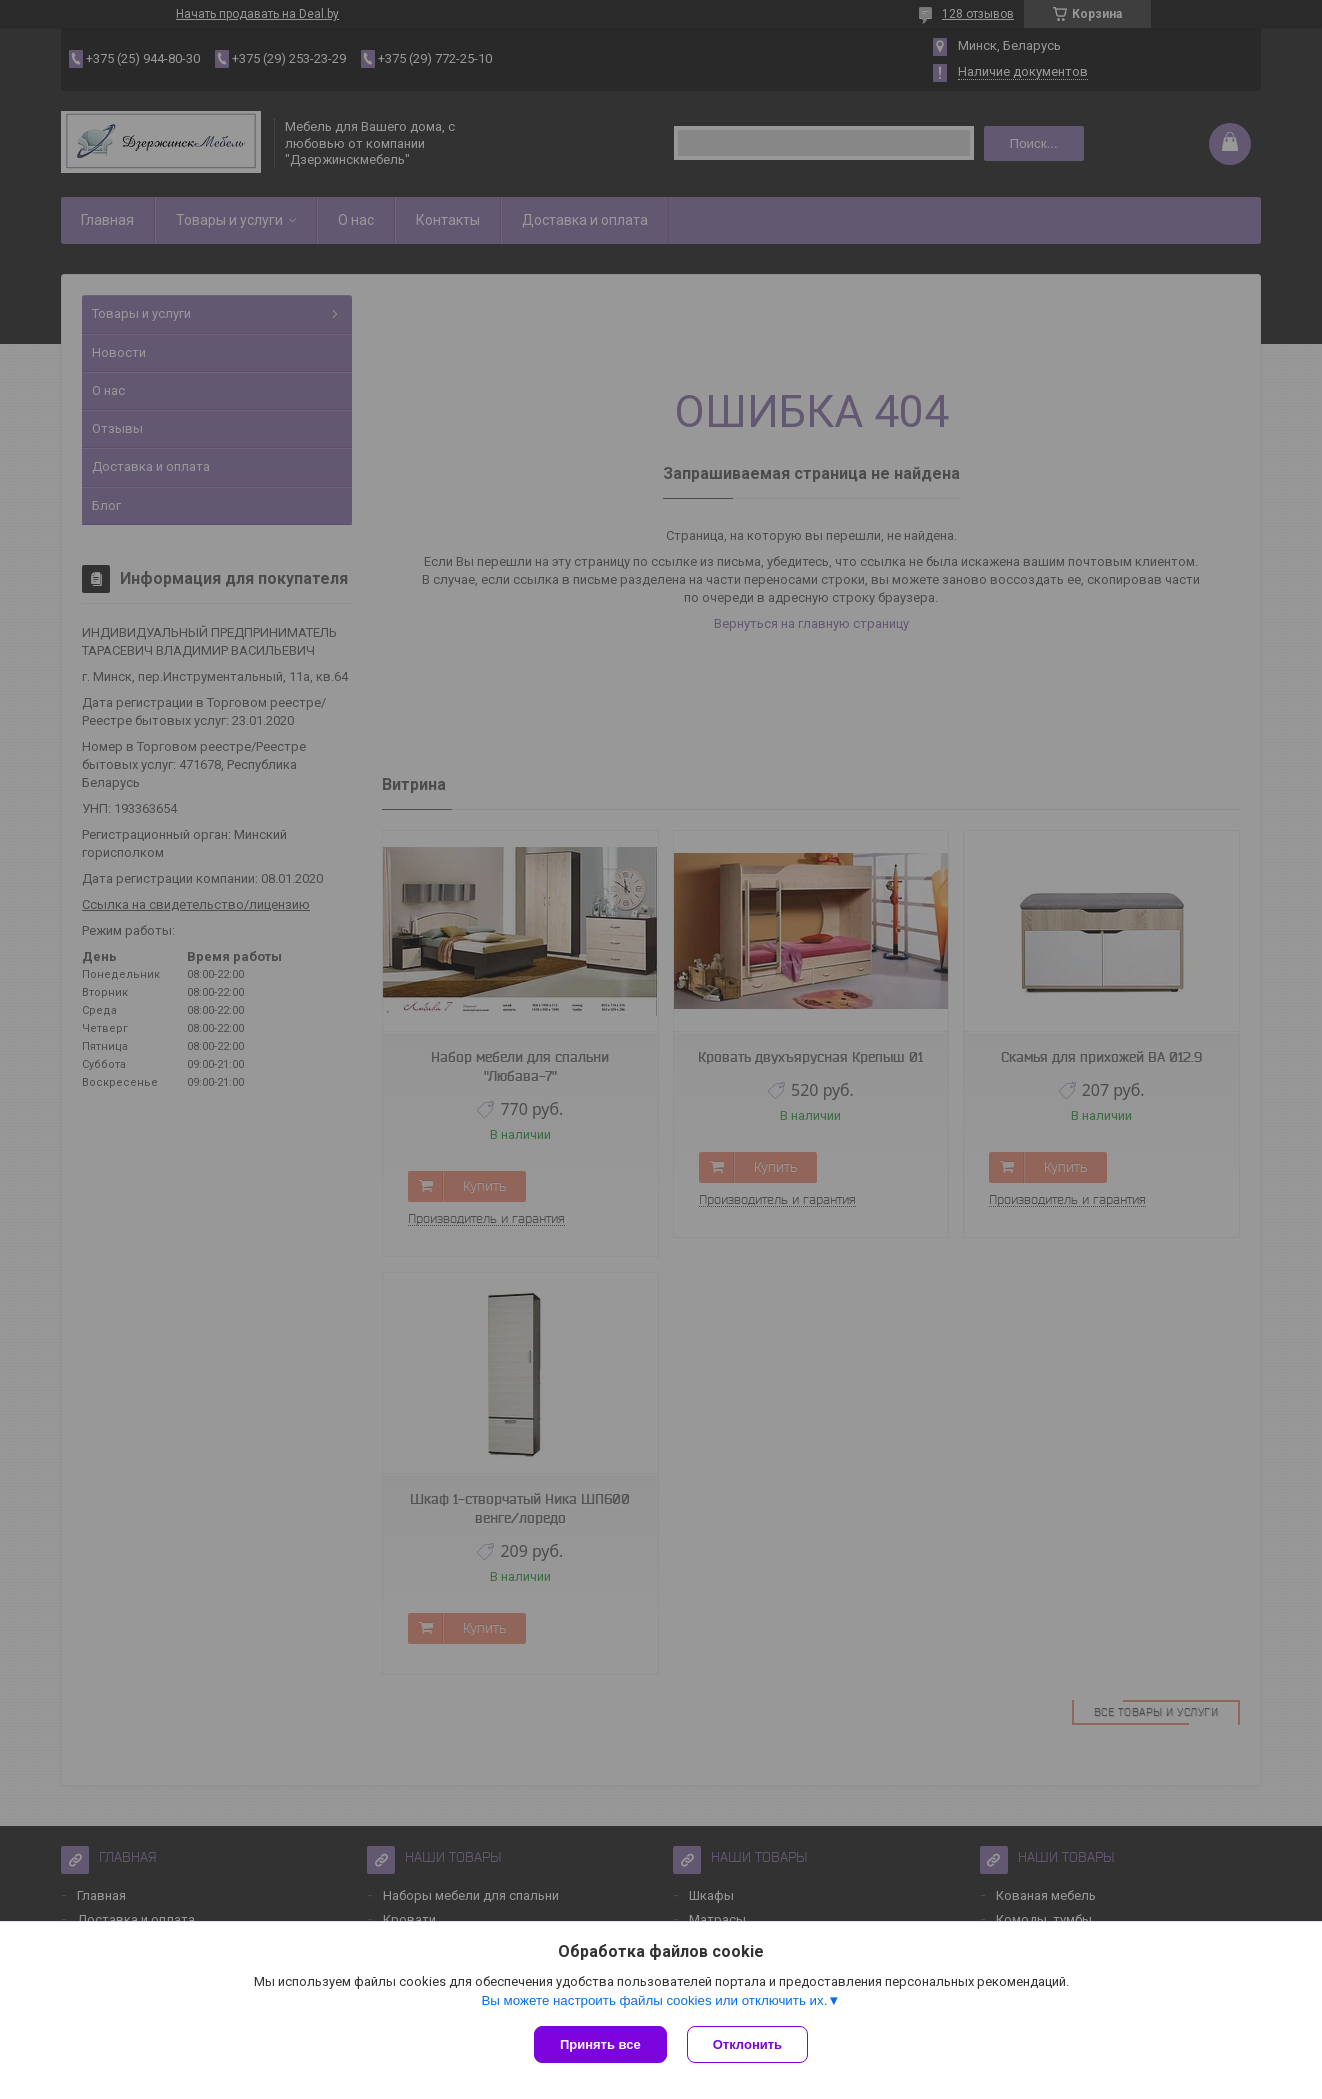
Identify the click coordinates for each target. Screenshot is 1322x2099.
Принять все (600, 2044)
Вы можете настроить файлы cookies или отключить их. (654, 2000)
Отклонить (747, 2044)
